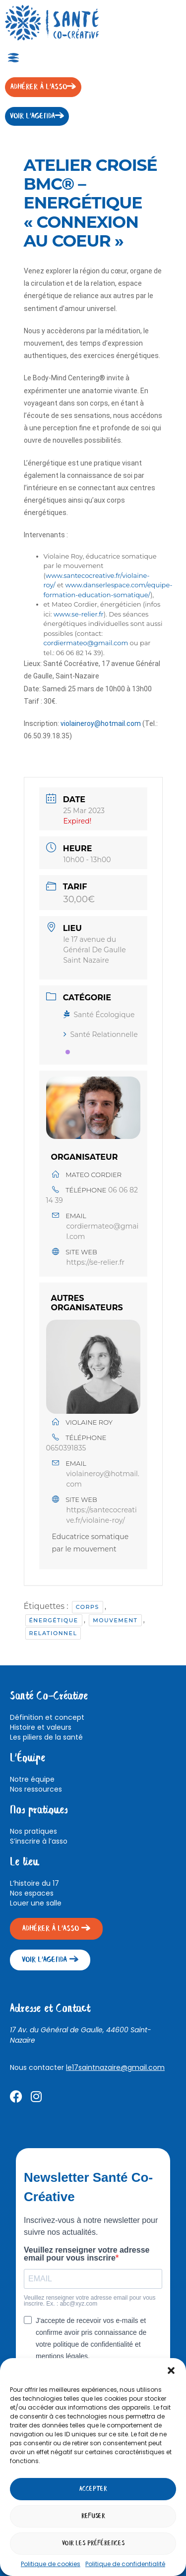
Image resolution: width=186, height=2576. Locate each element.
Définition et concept (47, 1717)
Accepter (93, 2489)
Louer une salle (36, 1903)
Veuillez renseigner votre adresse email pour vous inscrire (86, 2254)
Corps (87, 1606)
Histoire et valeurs (40, 1727)
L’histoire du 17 (34, 1883)
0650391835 (66, 1447)
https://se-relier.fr (95, 1262)
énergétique (53, 1620)
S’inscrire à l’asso (38, 1841)
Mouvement (115, 1620)
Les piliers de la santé (46, 1737)
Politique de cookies (50, 2564)
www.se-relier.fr (79, 614)
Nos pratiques (33, 1831)
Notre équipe (32, 1779)
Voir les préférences (93, 2543)
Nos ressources (36, 1789)
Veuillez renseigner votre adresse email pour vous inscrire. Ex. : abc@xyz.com (89, 2301)
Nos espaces (32, 1893)
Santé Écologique (99, 1014)
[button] (171, 2370)
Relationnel (53, 1633)
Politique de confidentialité (125, 2564)
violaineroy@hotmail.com (101, 723)
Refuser (93, 2516)
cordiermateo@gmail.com (86, 643)
